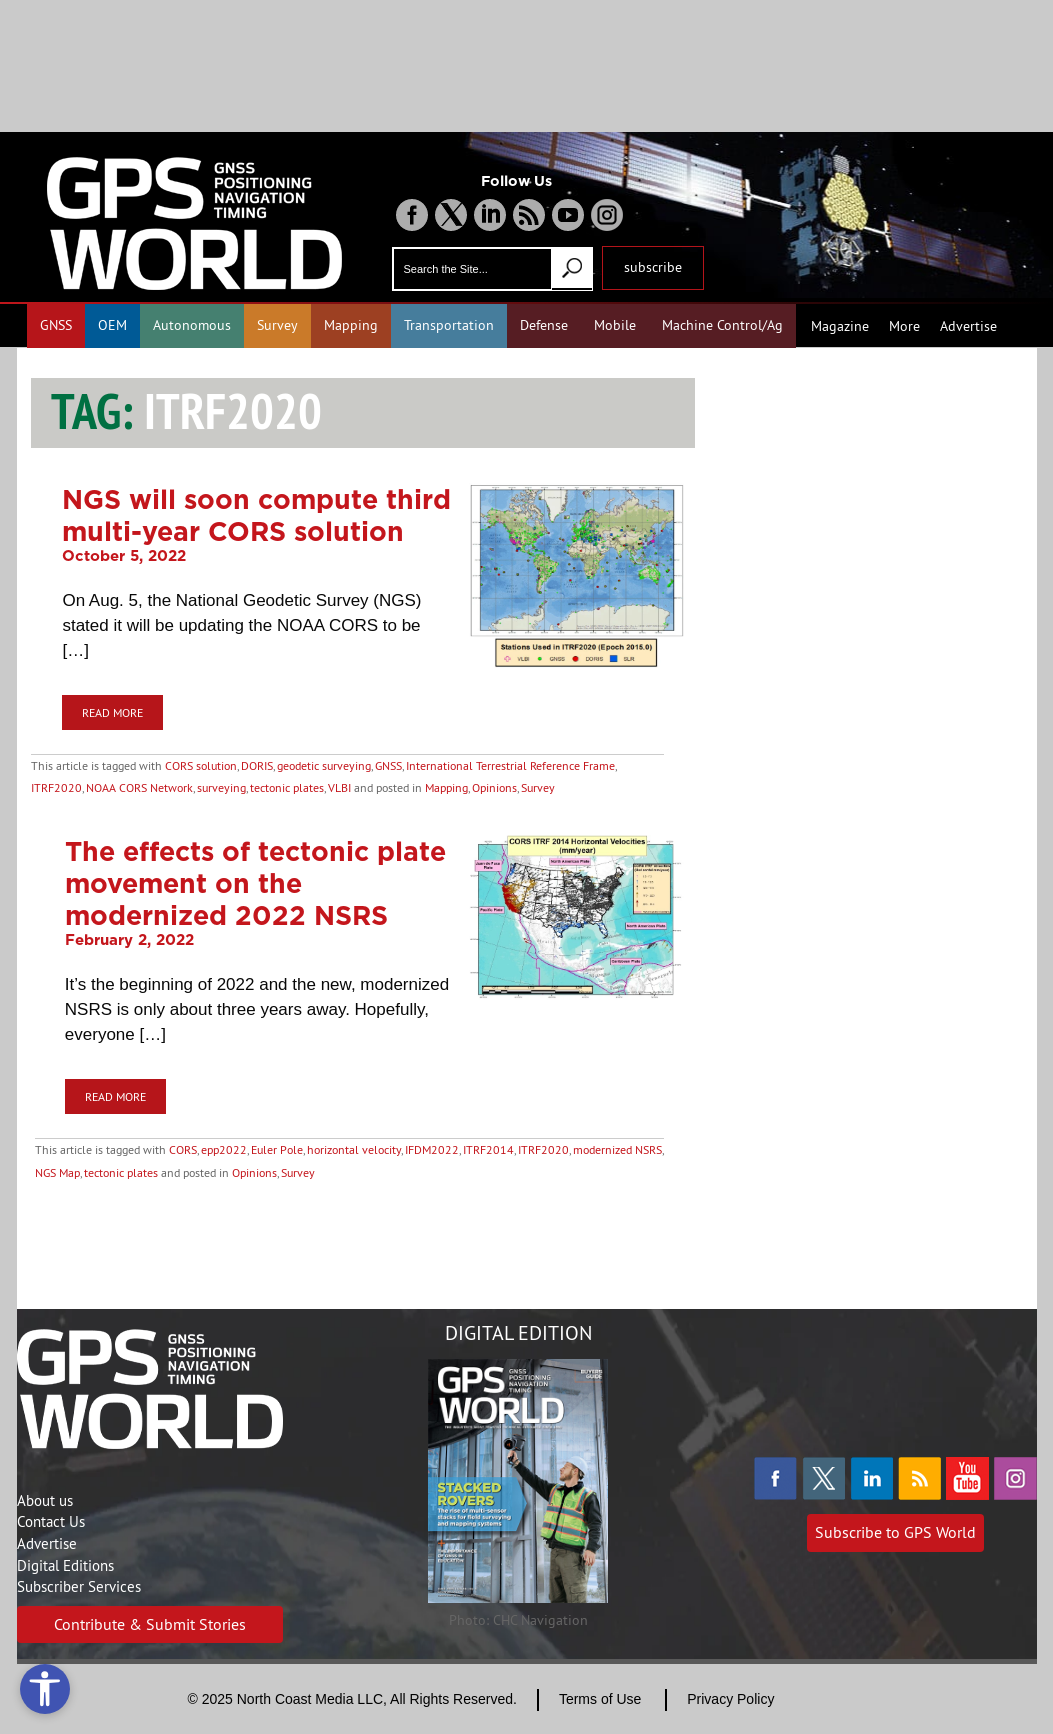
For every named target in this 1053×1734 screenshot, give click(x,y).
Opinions (494, 787)
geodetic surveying (324, 765)
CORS (183, 1149)
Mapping (351, 325)
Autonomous (192, 325)
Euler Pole (277, 1149)
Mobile (615, 325)
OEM (112, 325)
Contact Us (51, 1521)
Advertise (968, 326)
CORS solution (201, 765)
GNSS (56, 325)
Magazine (840, 326)
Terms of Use (600, 1699)
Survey (277, 325)
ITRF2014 (488, 1149)
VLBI (339, 787)
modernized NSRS (617, 1149)
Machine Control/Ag (722, 325)
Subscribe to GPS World (895, 1532)
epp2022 (224, 1149)
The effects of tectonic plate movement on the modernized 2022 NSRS (255, 883)
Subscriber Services (79, 1586)
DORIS (257, 765)
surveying (221, 787)
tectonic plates (287, 787)
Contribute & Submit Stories (150, 1624)
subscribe (653, 267)
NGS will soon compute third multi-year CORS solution (256, 515)
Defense (544, 325)
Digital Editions (65, 1565)
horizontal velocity (354, 1149)
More (904, 326)
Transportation (449, 325)
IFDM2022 (432, 1149)
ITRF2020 (56, 787)
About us (45, 1500)
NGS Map (57, 1172)
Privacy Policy (730, 1699)
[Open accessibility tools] (45, 1689)
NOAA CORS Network (139, 787)
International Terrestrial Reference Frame (510, 765)
